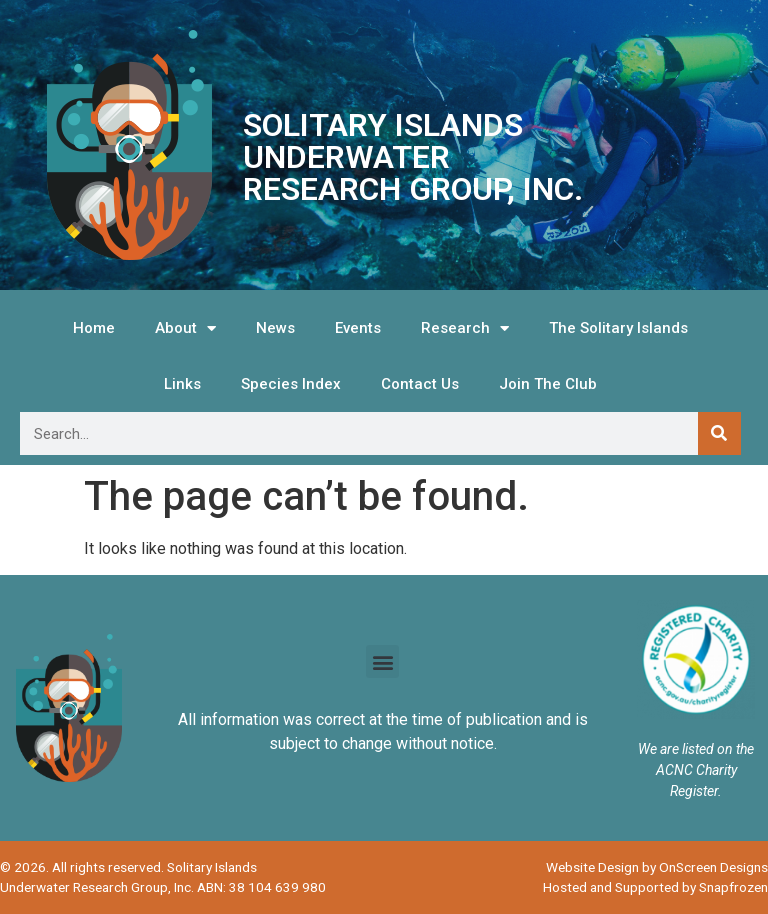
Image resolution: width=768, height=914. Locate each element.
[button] (382, 661)
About (185, 328)
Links (182, 384)
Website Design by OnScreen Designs (657, 867)
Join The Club (548, 384)
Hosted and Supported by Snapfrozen (655, 887)
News (275, 328)
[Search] (719, 433)
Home (94, 328)
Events (358, 328)
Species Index (291, 384)
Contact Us (420, 384)
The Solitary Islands (618, 328)
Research (465, 328)
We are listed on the (696, 749)
